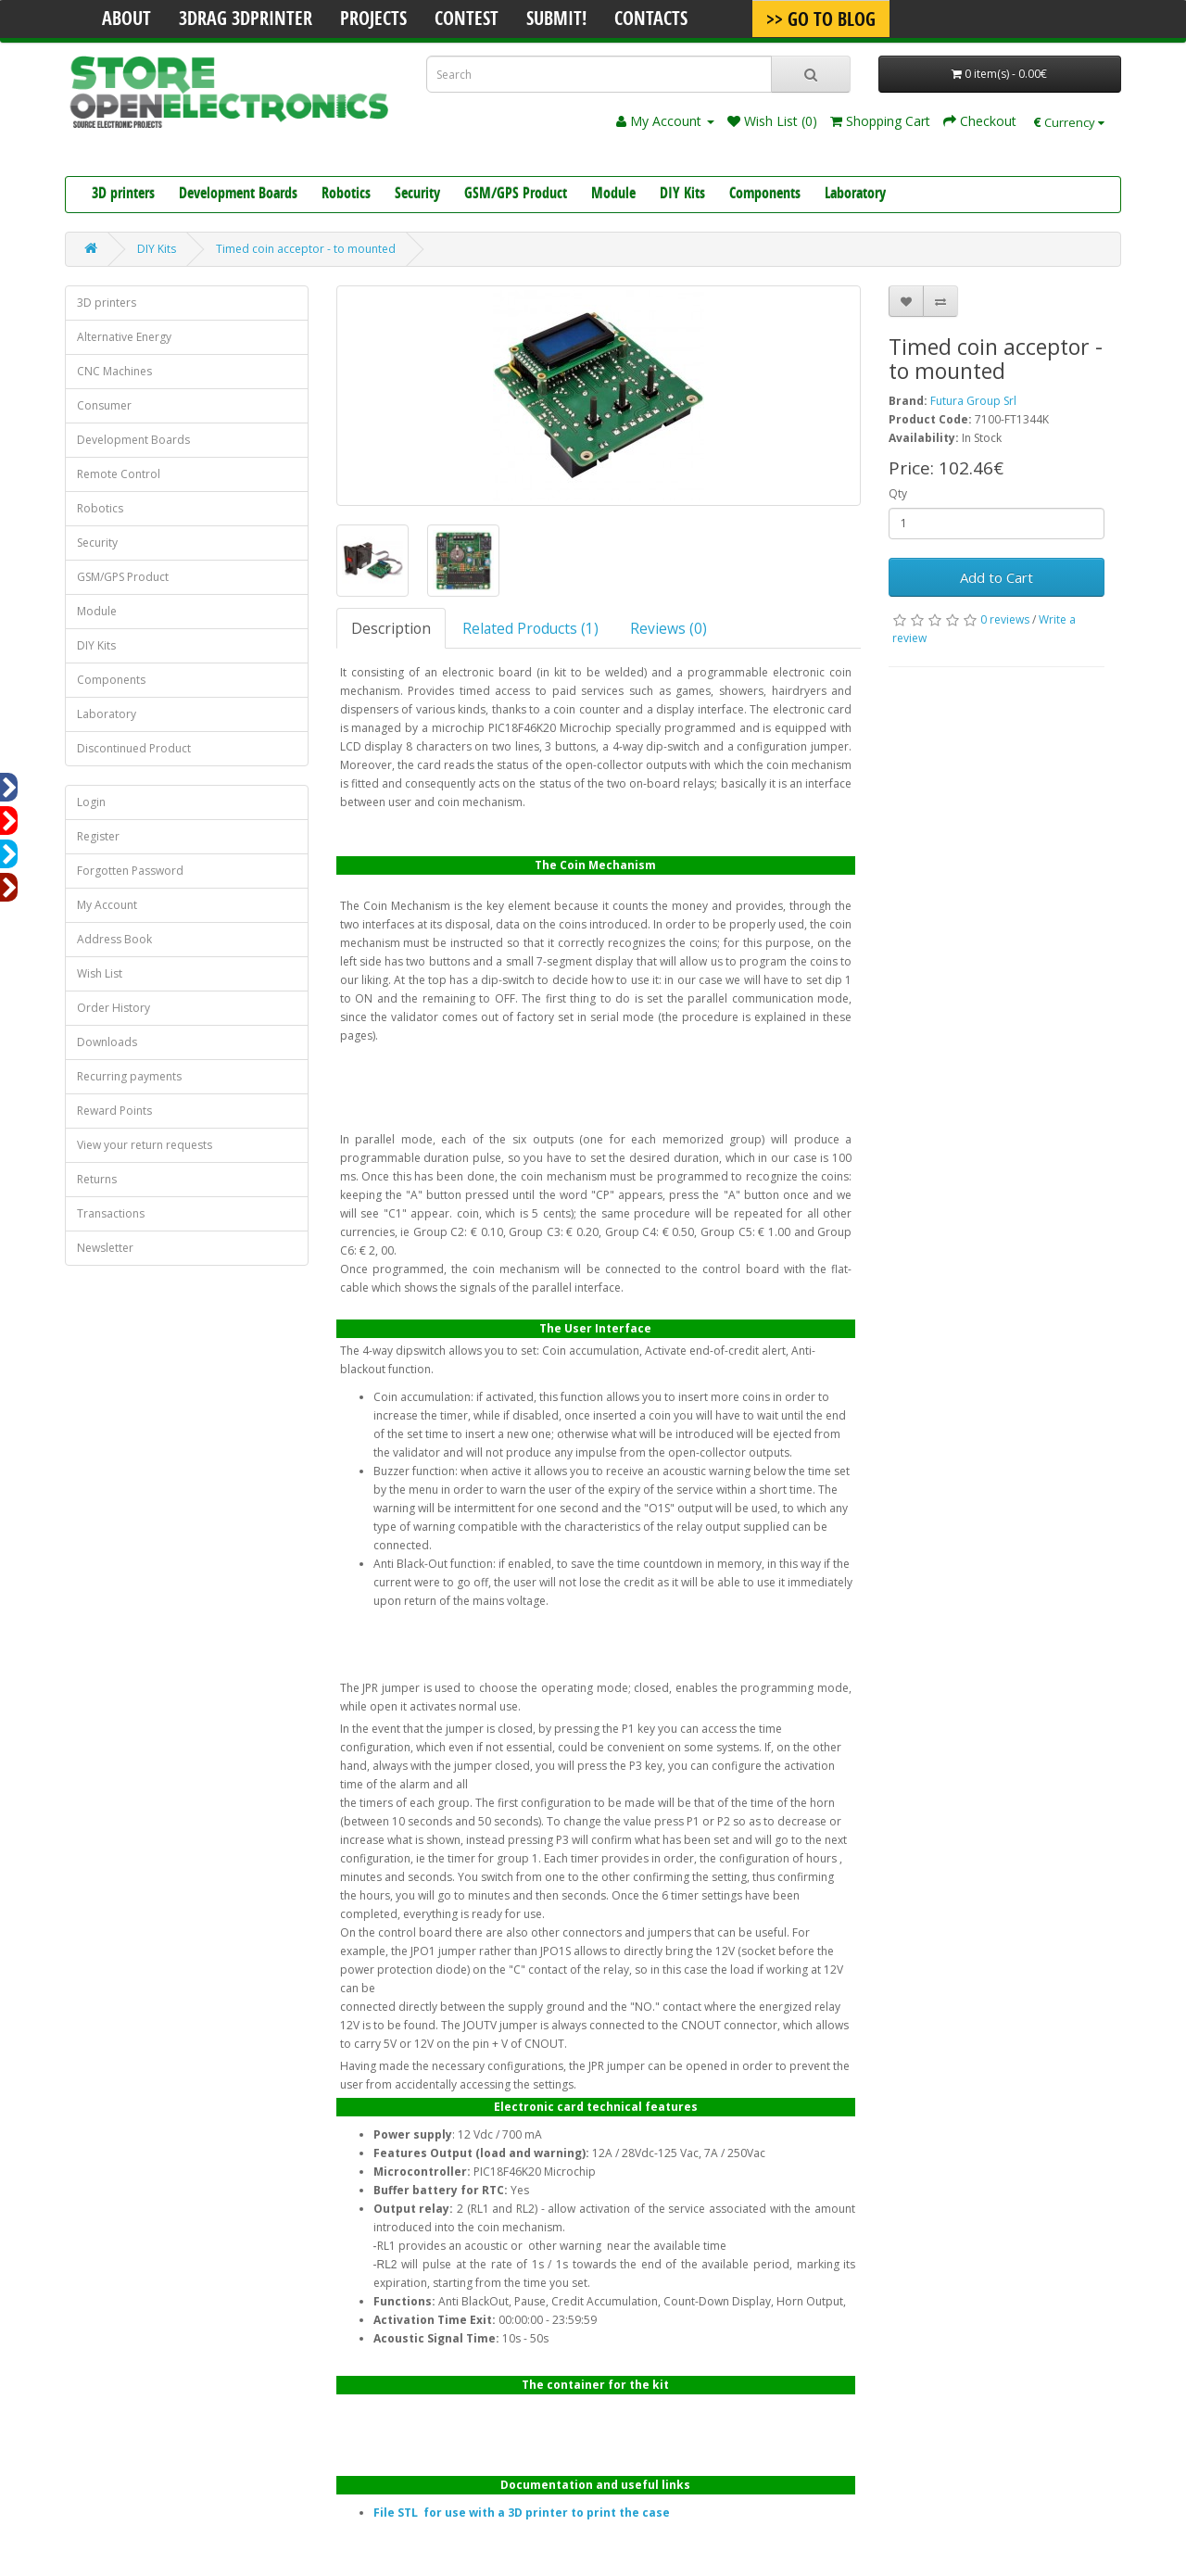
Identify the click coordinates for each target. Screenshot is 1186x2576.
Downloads (107, 1042)
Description (391, 628)
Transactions (111, 1213)
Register (98, 836)
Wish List (99, 973)
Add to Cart (996, 577)
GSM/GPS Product (515, 194)
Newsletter (105, 1248)
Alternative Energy (124, 337)
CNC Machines (114, 371)
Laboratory (855, 194)
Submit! (556, 20)
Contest (466, 20)
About (126, 20)
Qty (898, 493)
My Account (107, 905)
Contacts (651, 20)
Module (613, 194)
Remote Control (118, 474)
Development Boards (238, 194)
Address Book (114, 939)
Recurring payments (129, 1076)
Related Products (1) (530, 628)
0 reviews (1004, 619)
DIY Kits (682, 194)
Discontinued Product (134, 748)
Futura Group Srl (973, 401)
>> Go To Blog (821, 21)
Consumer (104, 405)
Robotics (346, 194)
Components (765, 194)
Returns (97, 1179)
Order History (113, 1008)
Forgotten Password (130, 870)
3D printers (123, 194)
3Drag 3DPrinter (245, 20)
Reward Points (114, 1110)
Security (417, 194)
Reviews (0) (668, 628)
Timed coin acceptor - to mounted (306, 249)
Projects (373, 20)
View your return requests (144, 1145)
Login (91, 802)
